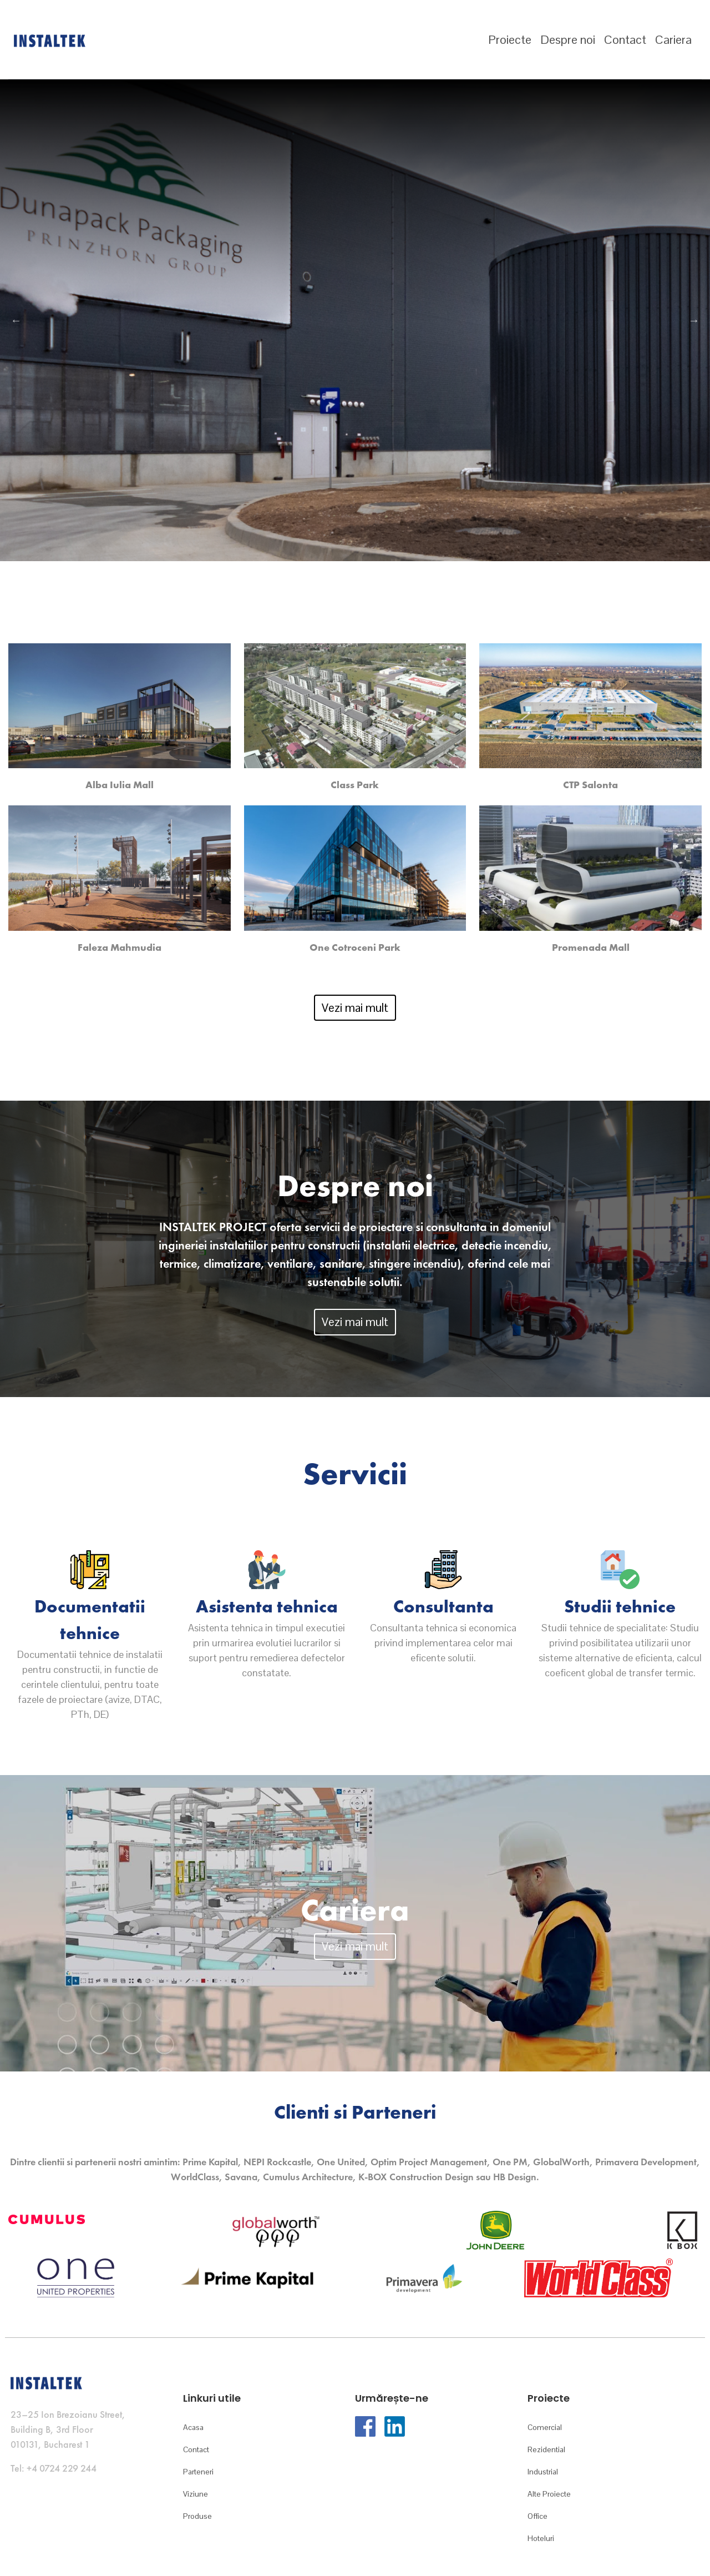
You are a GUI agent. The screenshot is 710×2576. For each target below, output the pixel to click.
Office (537, 2516)
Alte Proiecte (549, 2494)
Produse (197, 2516)
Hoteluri (541, 2538)
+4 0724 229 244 (62, 2468)
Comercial (545, 2427)
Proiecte (509, 39)
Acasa (193, 2427)
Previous (16, 320)
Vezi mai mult (355, 1007)
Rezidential (546, 2449)
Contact (625, 39)
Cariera (673, 39)
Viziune (195, 2494)
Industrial (543, 2472)
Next (693, 320)
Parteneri (198, 2472)
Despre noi (567, 39)
